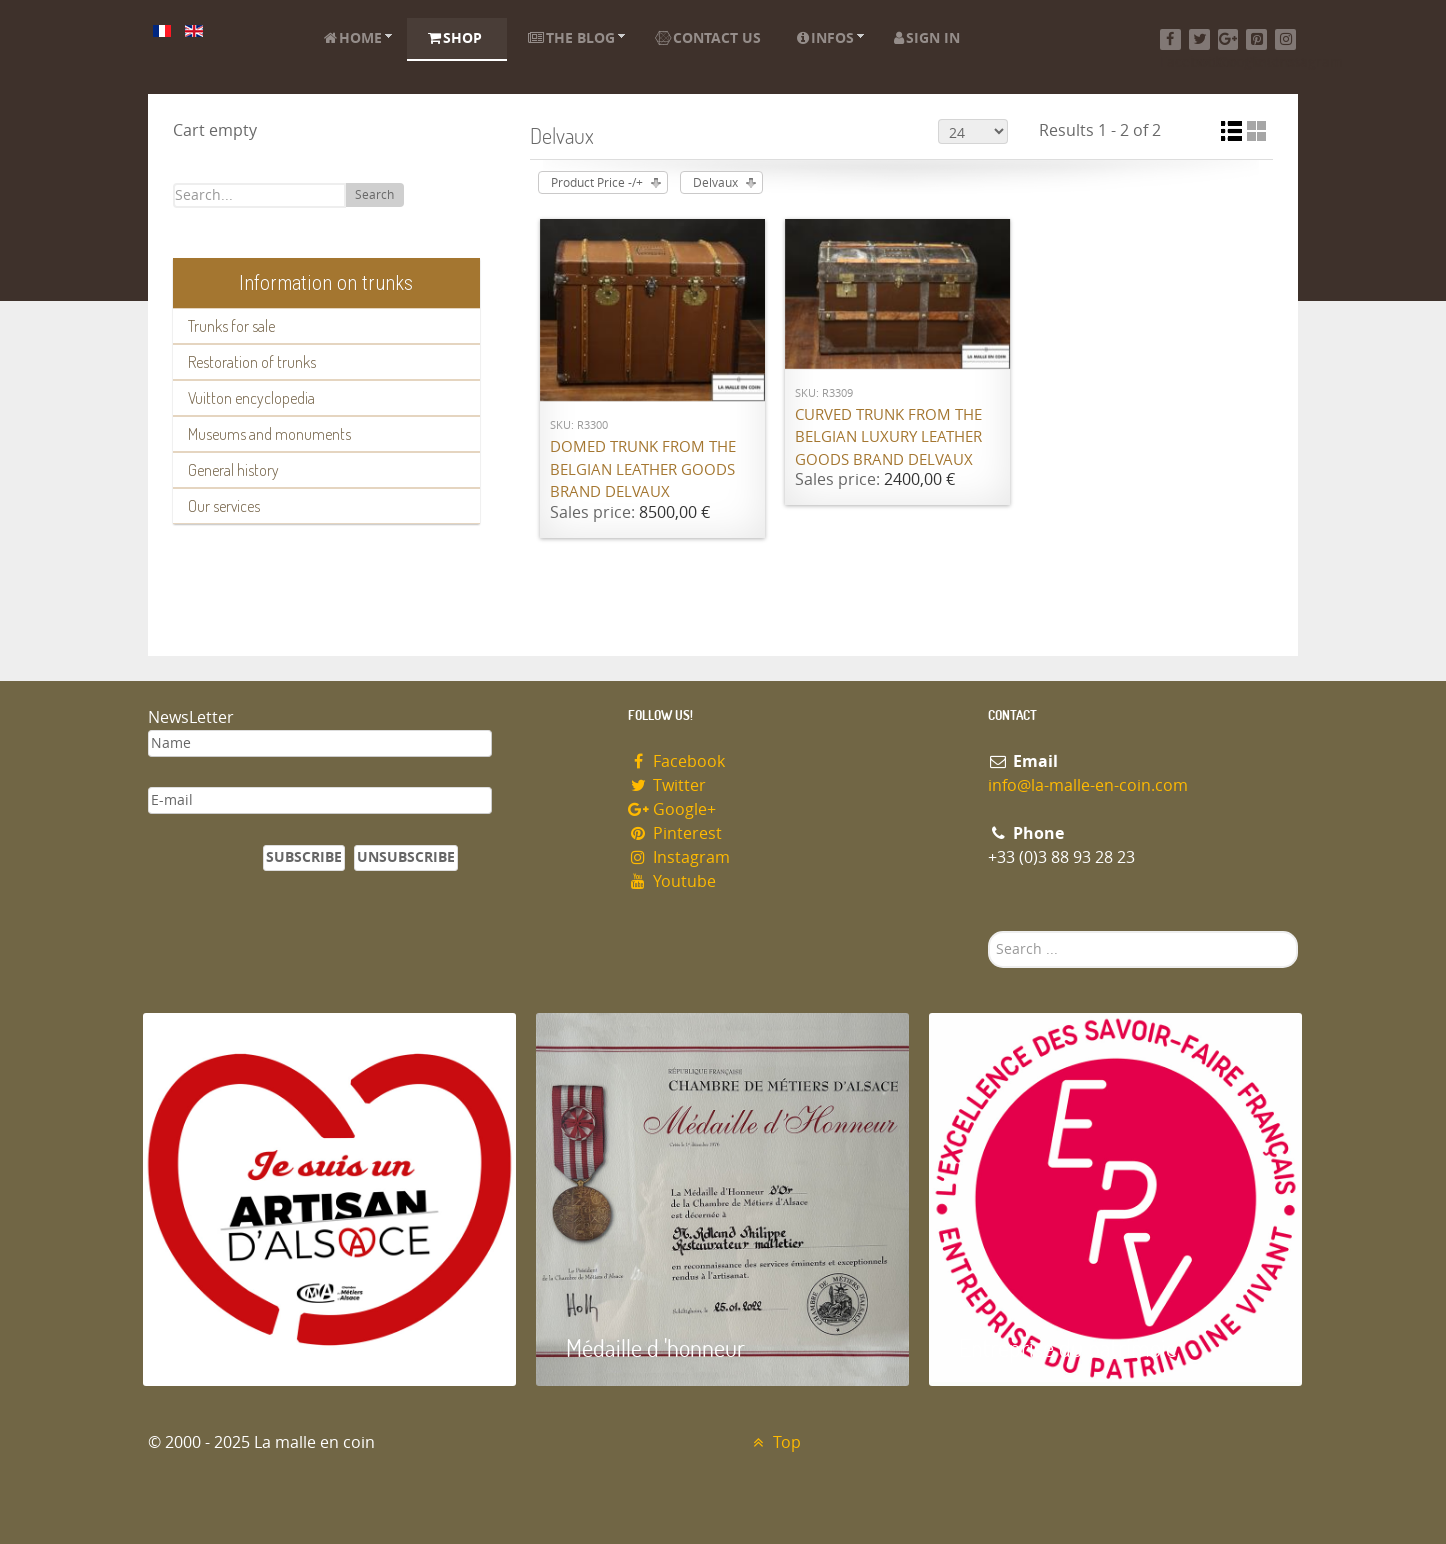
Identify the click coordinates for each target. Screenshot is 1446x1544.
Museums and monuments (269, 434)
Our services (224, 506)
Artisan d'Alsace (244, 1347)
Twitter (667, 785)
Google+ (672, 809)
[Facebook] (1170, 39)
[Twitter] (1199, 39)
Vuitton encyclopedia (251, 398)
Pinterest (675, 833)
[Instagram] (1285, 39)
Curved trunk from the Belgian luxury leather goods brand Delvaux (888, 437)
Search (374, 195)
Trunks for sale (231, 326)
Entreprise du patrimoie (1068, 1347)
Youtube (672, 881)
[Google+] (1228, 39)
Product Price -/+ (597, 183)
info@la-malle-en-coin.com (1088, 785)
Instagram (679, 857)
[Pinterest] (1256, 39)
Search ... (988, 931)
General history (233, 470)
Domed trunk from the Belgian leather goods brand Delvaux (643, 469)
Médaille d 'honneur (655, 1347)
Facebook (676, 761)
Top (774, 1442)
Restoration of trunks (252, 362)
